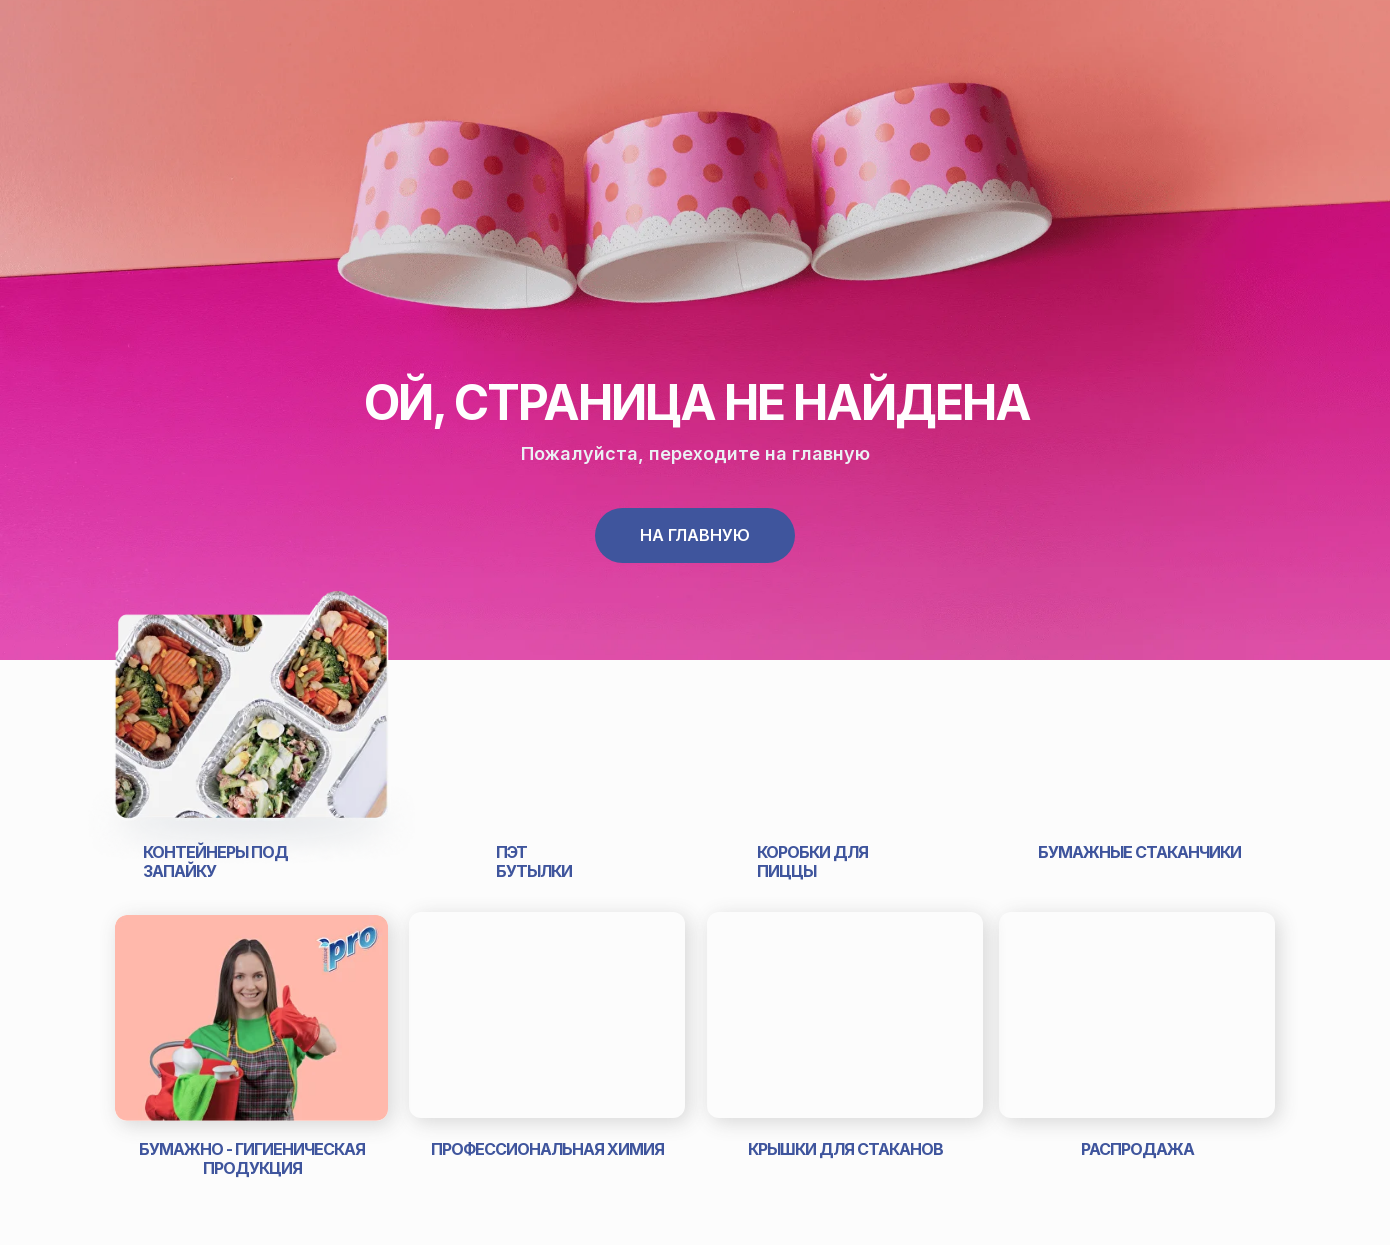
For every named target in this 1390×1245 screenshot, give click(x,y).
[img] (251, 724)
